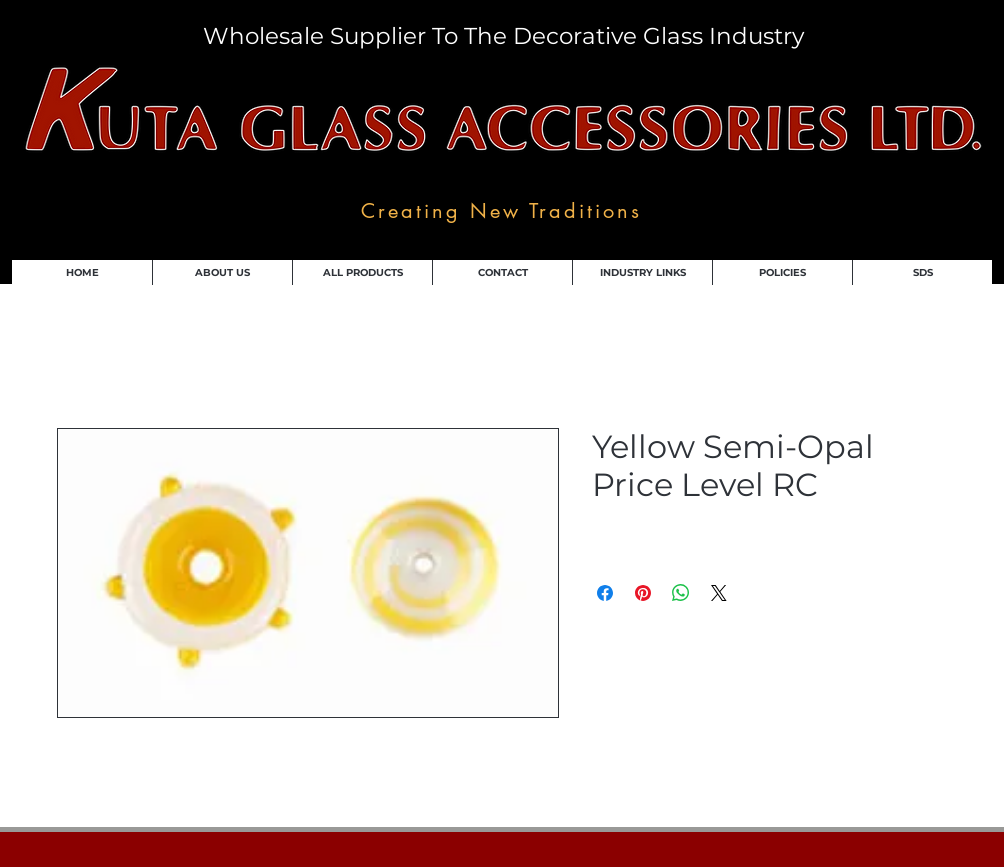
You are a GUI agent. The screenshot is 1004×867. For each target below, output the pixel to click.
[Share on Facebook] (605, 593)
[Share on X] (719, 593)
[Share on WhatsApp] (681, 593)
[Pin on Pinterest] (643, 593)
